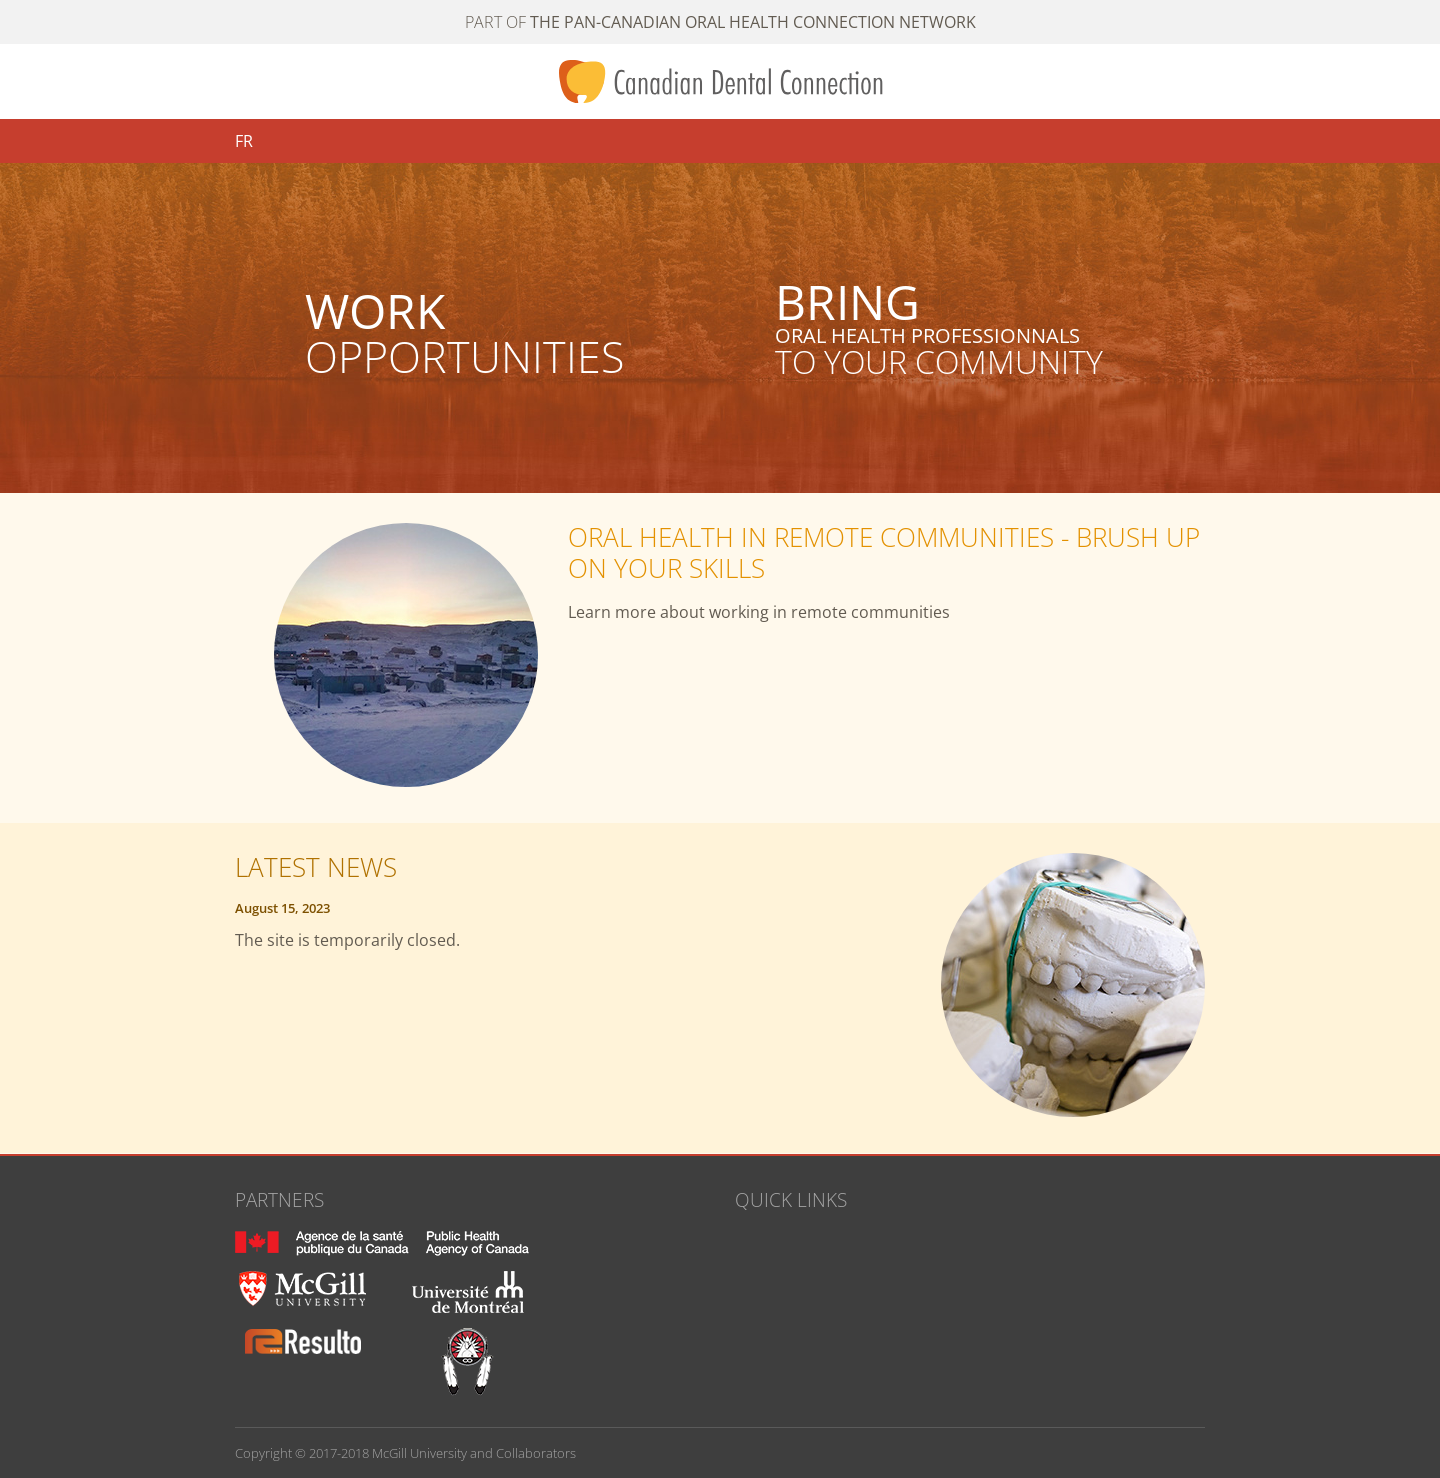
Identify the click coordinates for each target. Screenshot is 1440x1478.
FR (244, 141)
